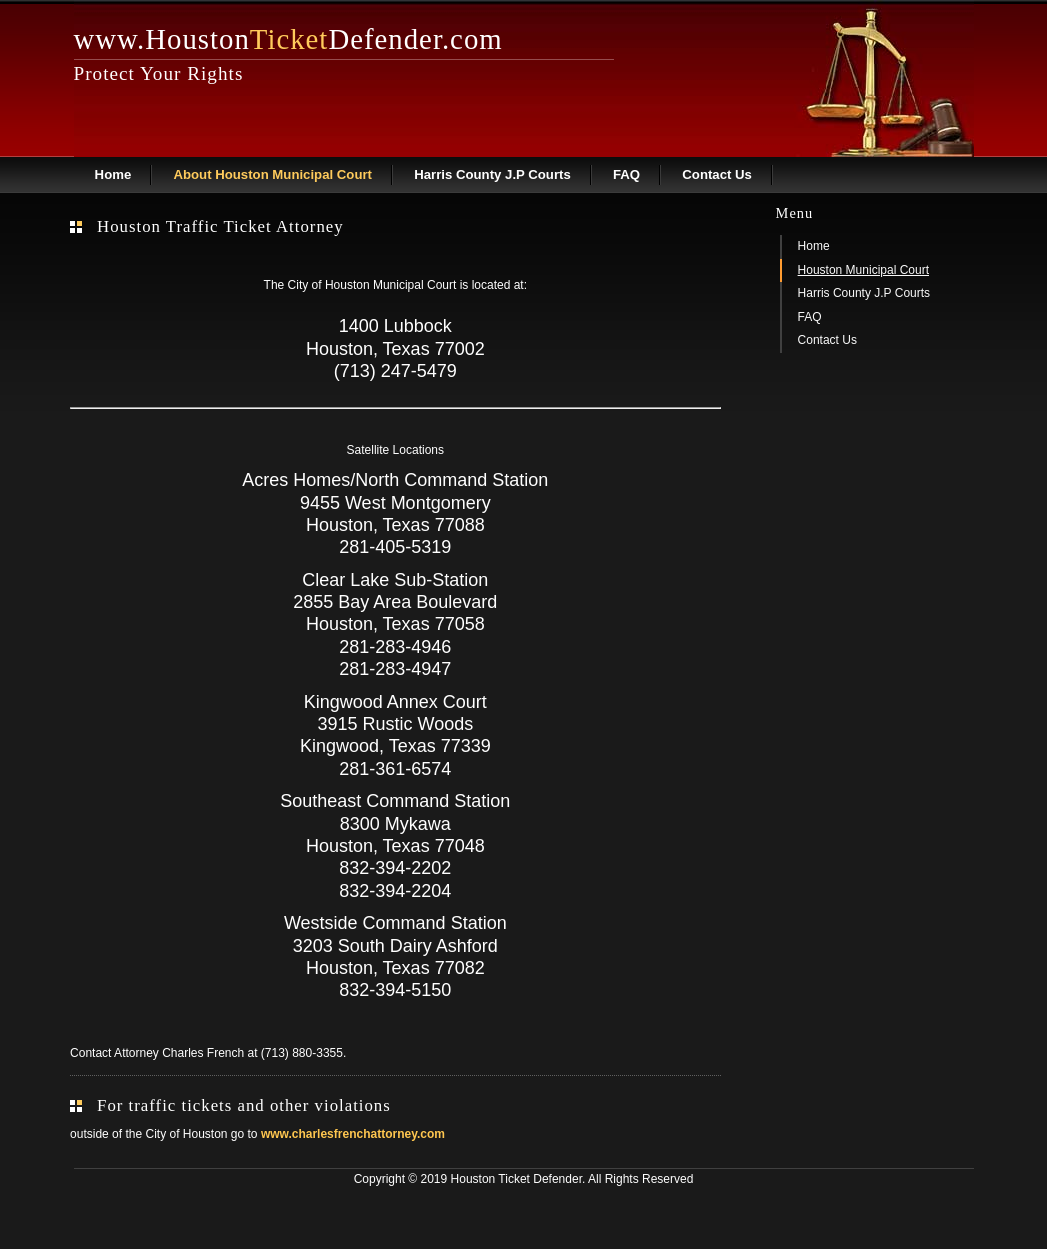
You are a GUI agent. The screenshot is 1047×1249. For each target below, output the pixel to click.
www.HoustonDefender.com (288, 39)
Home (113, 174)
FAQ (626, 174)
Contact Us (717, 174)
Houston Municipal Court (863, 270)
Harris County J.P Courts (492, 174)
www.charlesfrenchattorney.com (353, 1134)
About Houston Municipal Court (272, 174)
